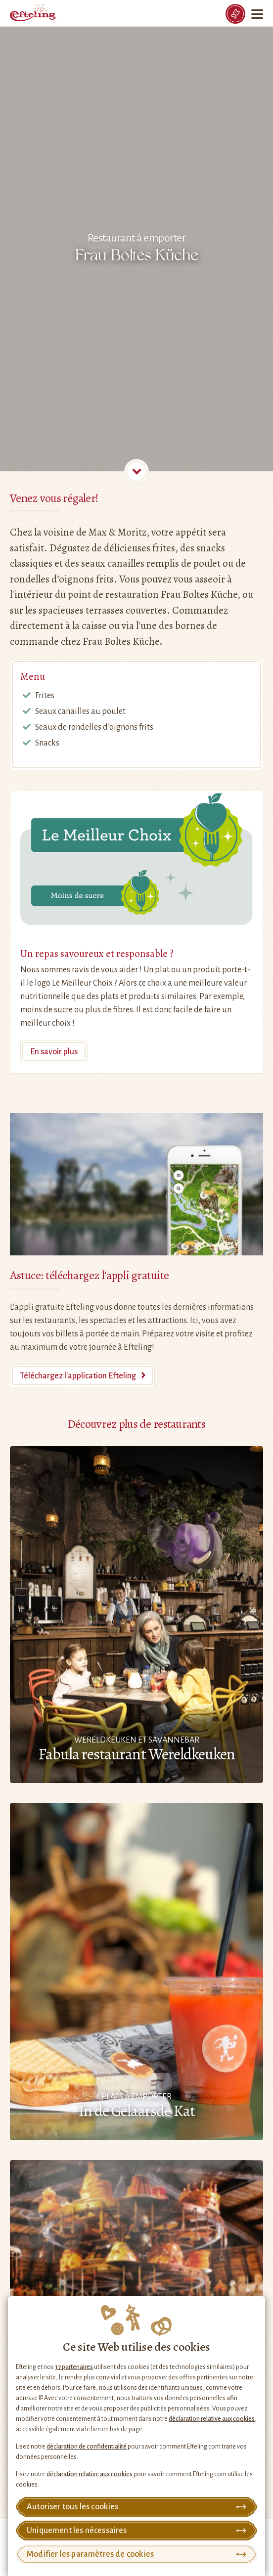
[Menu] (258, 14)
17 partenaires (74, 2367)
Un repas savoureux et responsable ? (97, 953)
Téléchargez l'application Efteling (78, 1375)
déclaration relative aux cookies (212, 2418)
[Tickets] (235, 14)
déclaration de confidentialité (86, 2446)
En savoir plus (54, 1051)
